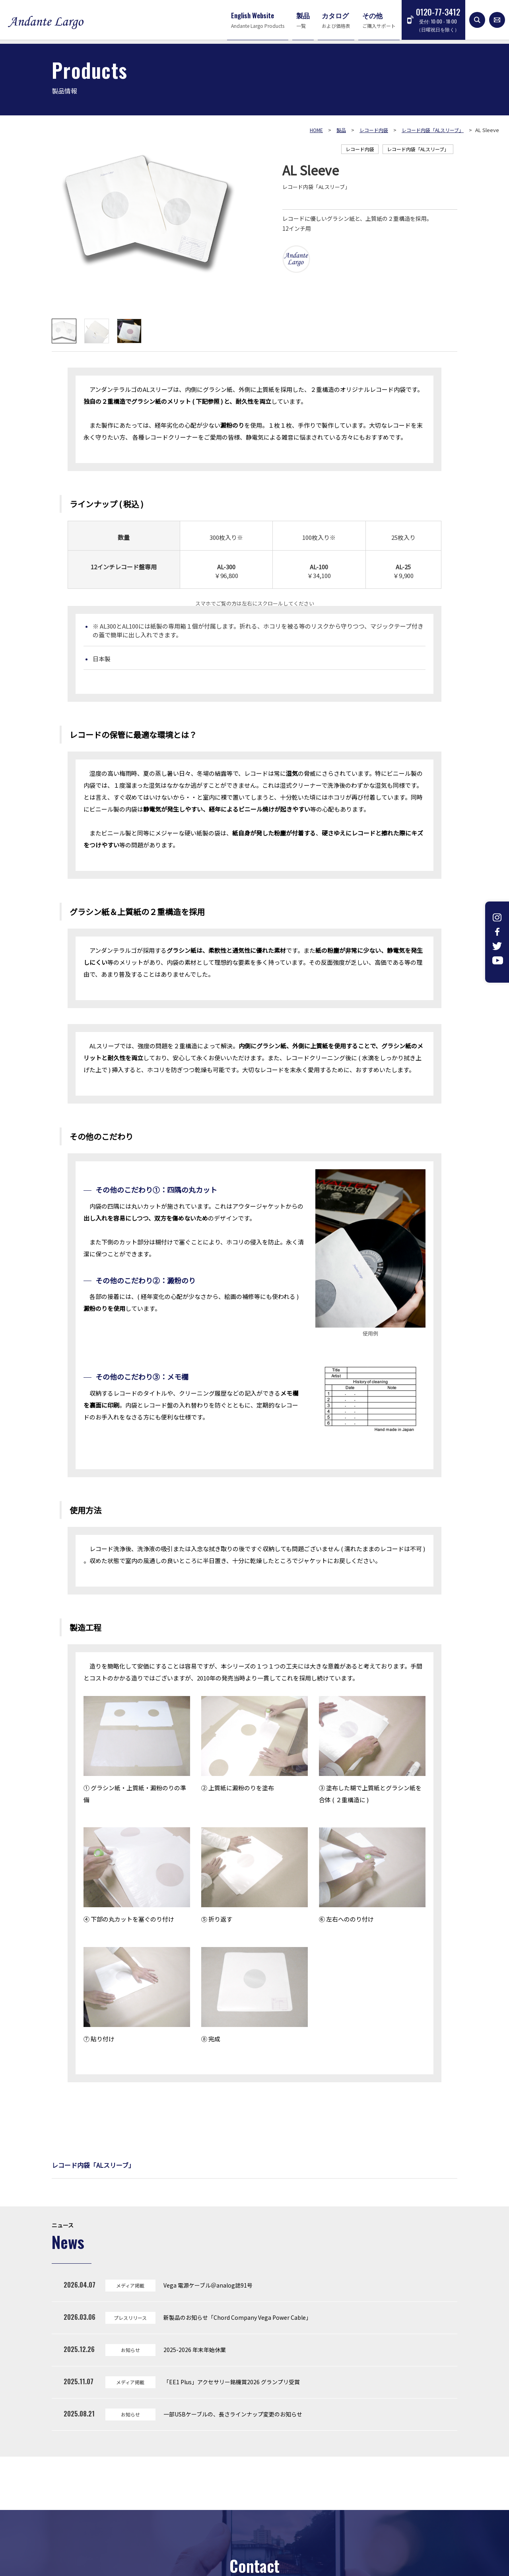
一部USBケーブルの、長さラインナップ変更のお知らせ (232, 2414)
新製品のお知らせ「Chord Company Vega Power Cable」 (237, 2317)
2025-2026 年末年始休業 (194, 2350)
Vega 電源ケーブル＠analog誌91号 (208, 2285)
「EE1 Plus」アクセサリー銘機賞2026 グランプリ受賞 (231, 2382)
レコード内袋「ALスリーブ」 (418, 149)
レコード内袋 (360, 149)
